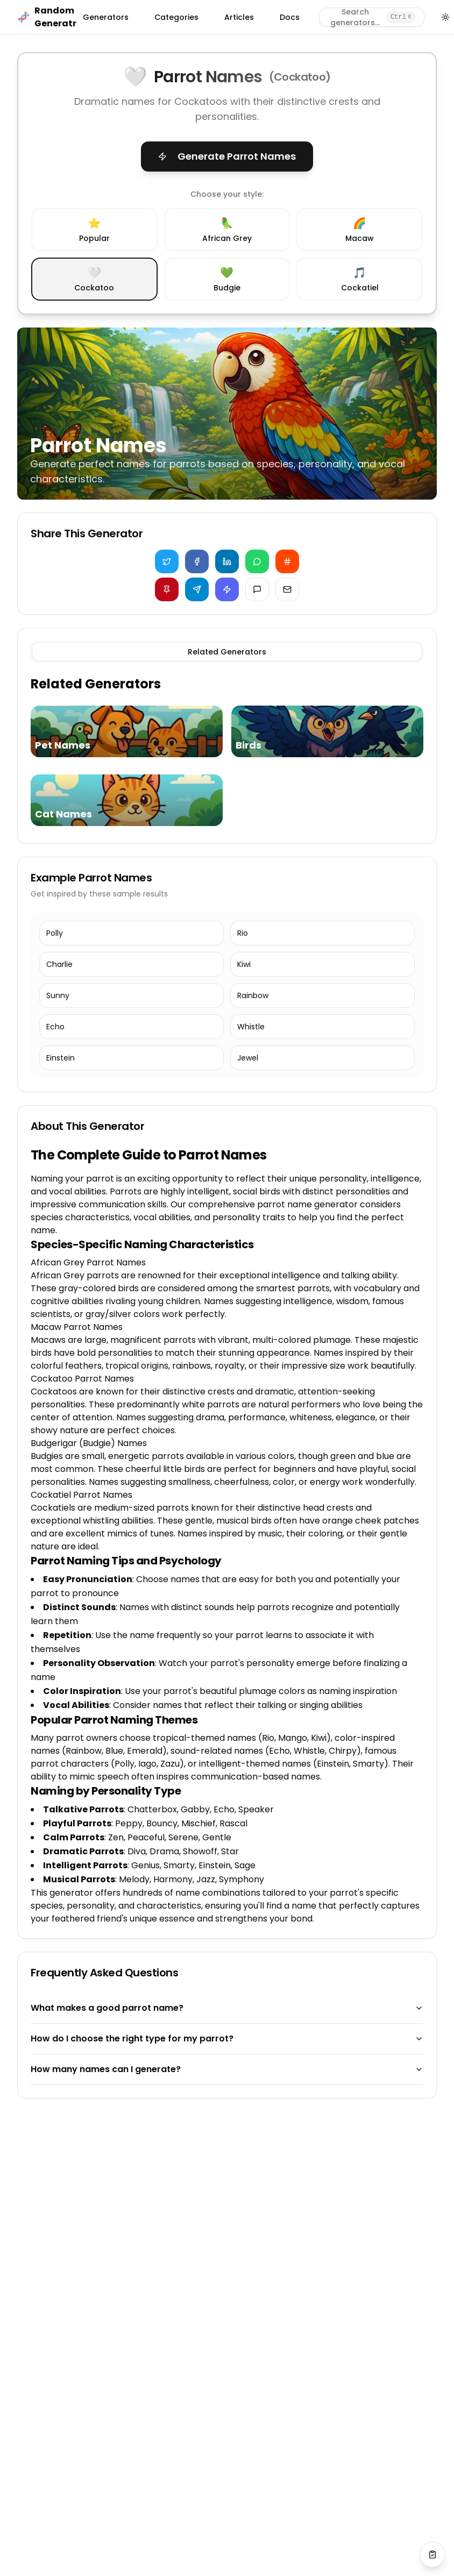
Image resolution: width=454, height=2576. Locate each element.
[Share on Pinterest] (167, 589)
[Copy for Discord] (227, 589)
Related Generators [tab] (227, 651)
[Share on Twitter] (167, 561)
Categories (176, 17)
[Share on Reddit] (287, 561)
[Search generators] (371, 17)
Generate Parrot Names (227, 156)
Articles (239, 17)
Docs (290, 17)
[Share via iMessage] (257, 589)
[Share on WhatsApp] (257, 561)
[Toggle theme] (445, 17)
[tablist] (227, 652)
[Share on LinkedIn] (227, 561)
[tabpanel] (227, 752)
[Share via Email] (287, 589)
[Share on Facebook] (197, 561)
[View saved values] (432, 2554)
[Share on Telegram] (197, 589)
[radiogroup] (227, 254)
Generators (106, 17)
